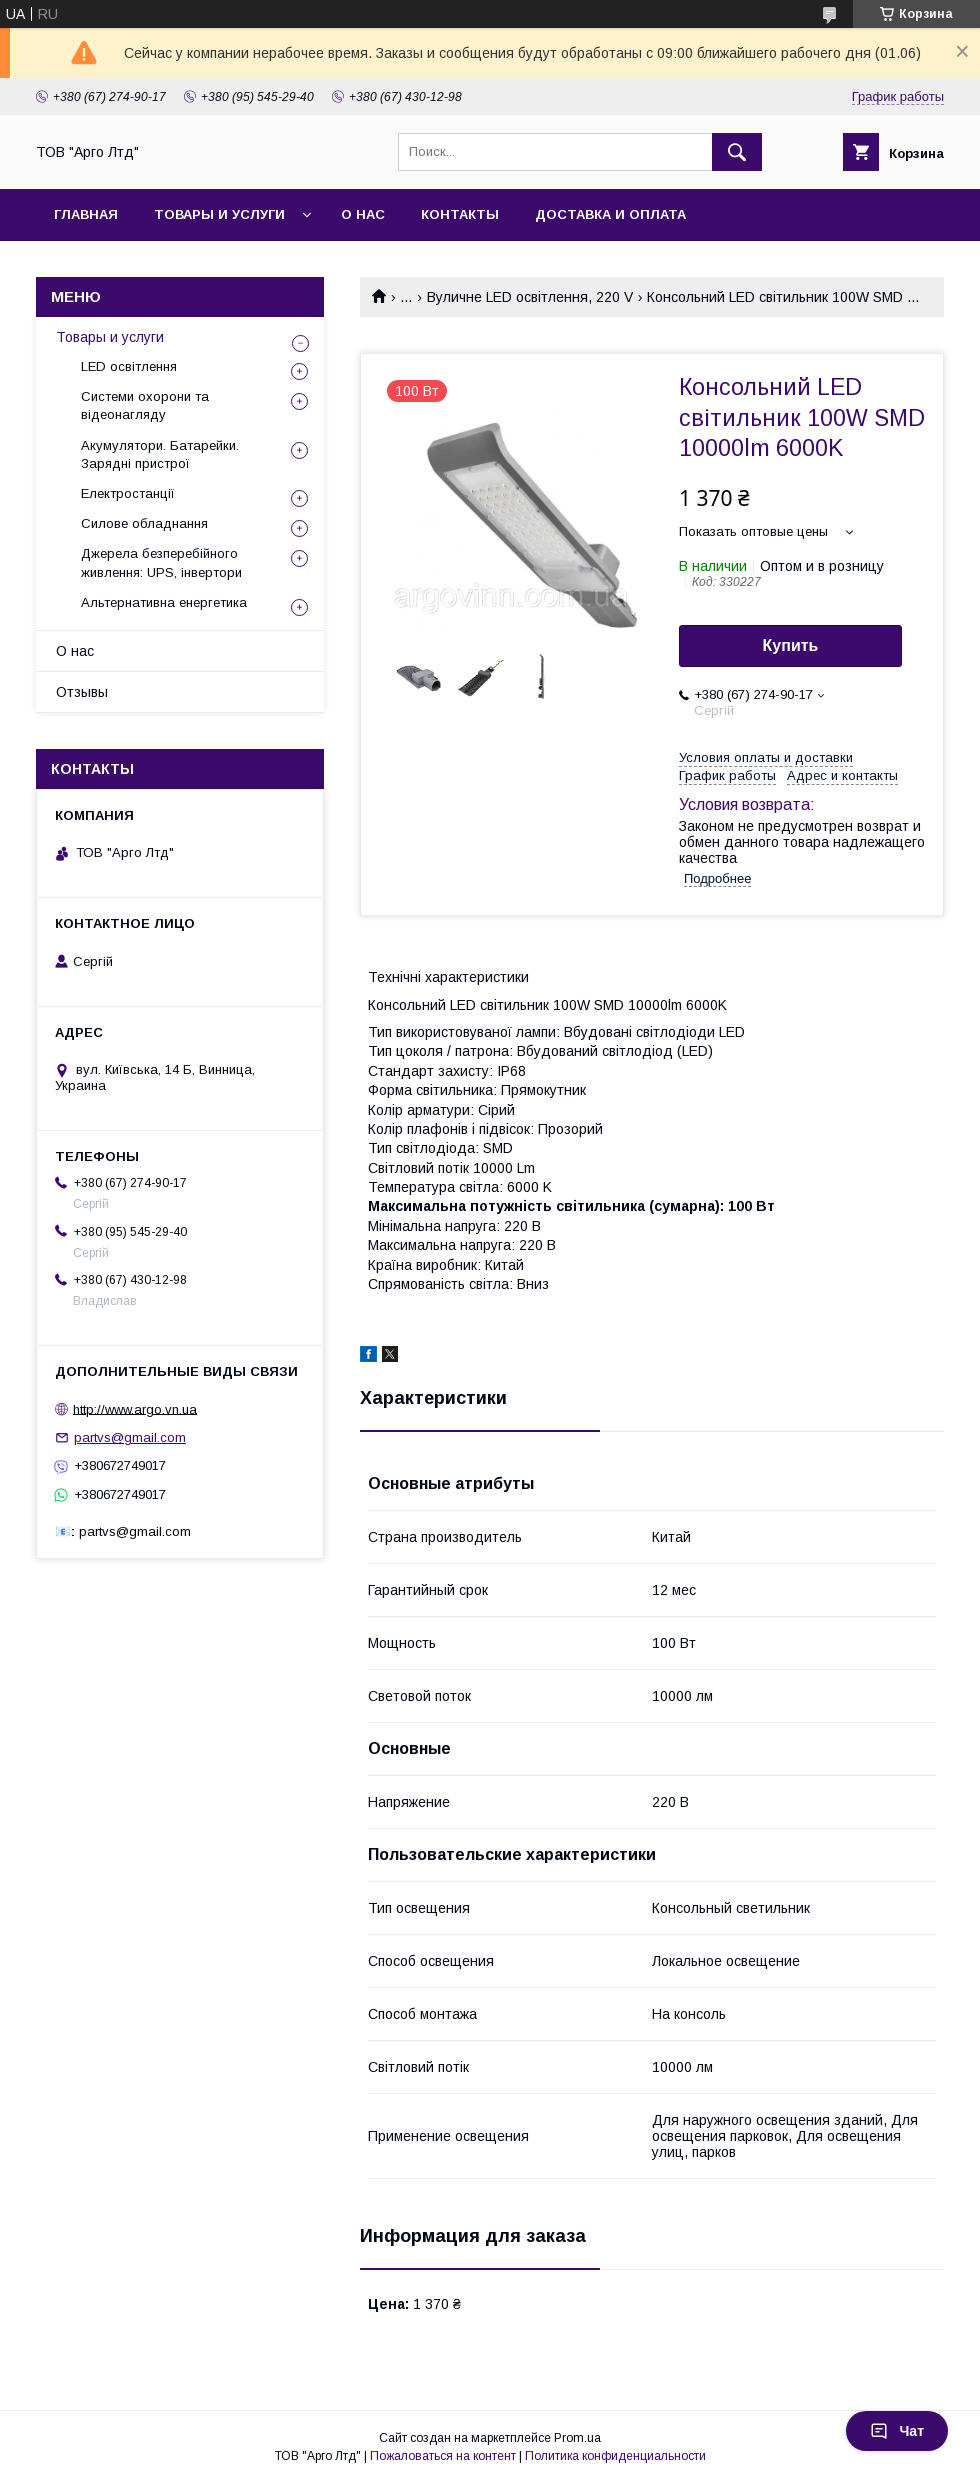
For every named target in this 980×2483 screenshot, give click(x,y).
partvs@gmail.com (130, 1437)
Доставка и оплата (610, 214)
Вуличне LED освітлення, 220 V (530, 297)
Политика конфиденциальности (615, 2456)
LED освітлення (129, 366)
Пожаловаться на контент (443, 2456)
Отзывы (82, 692)
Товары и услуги (219, 214)
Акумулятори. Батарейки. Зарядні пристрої (160, 454)
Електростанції (128, 493)
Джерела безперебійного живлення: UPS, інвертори (161, 562)
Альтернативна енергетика (164, 602)
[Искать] (737, 152)
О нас (363, 214)
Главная (86, 214)
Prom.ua (577, 2438)
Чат (897, 2431)
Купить (791, 645)
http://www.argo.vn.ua (135, 1408)
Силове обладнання (144, 523)
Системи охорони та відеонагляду (145, 405)
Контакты (460, 214)
